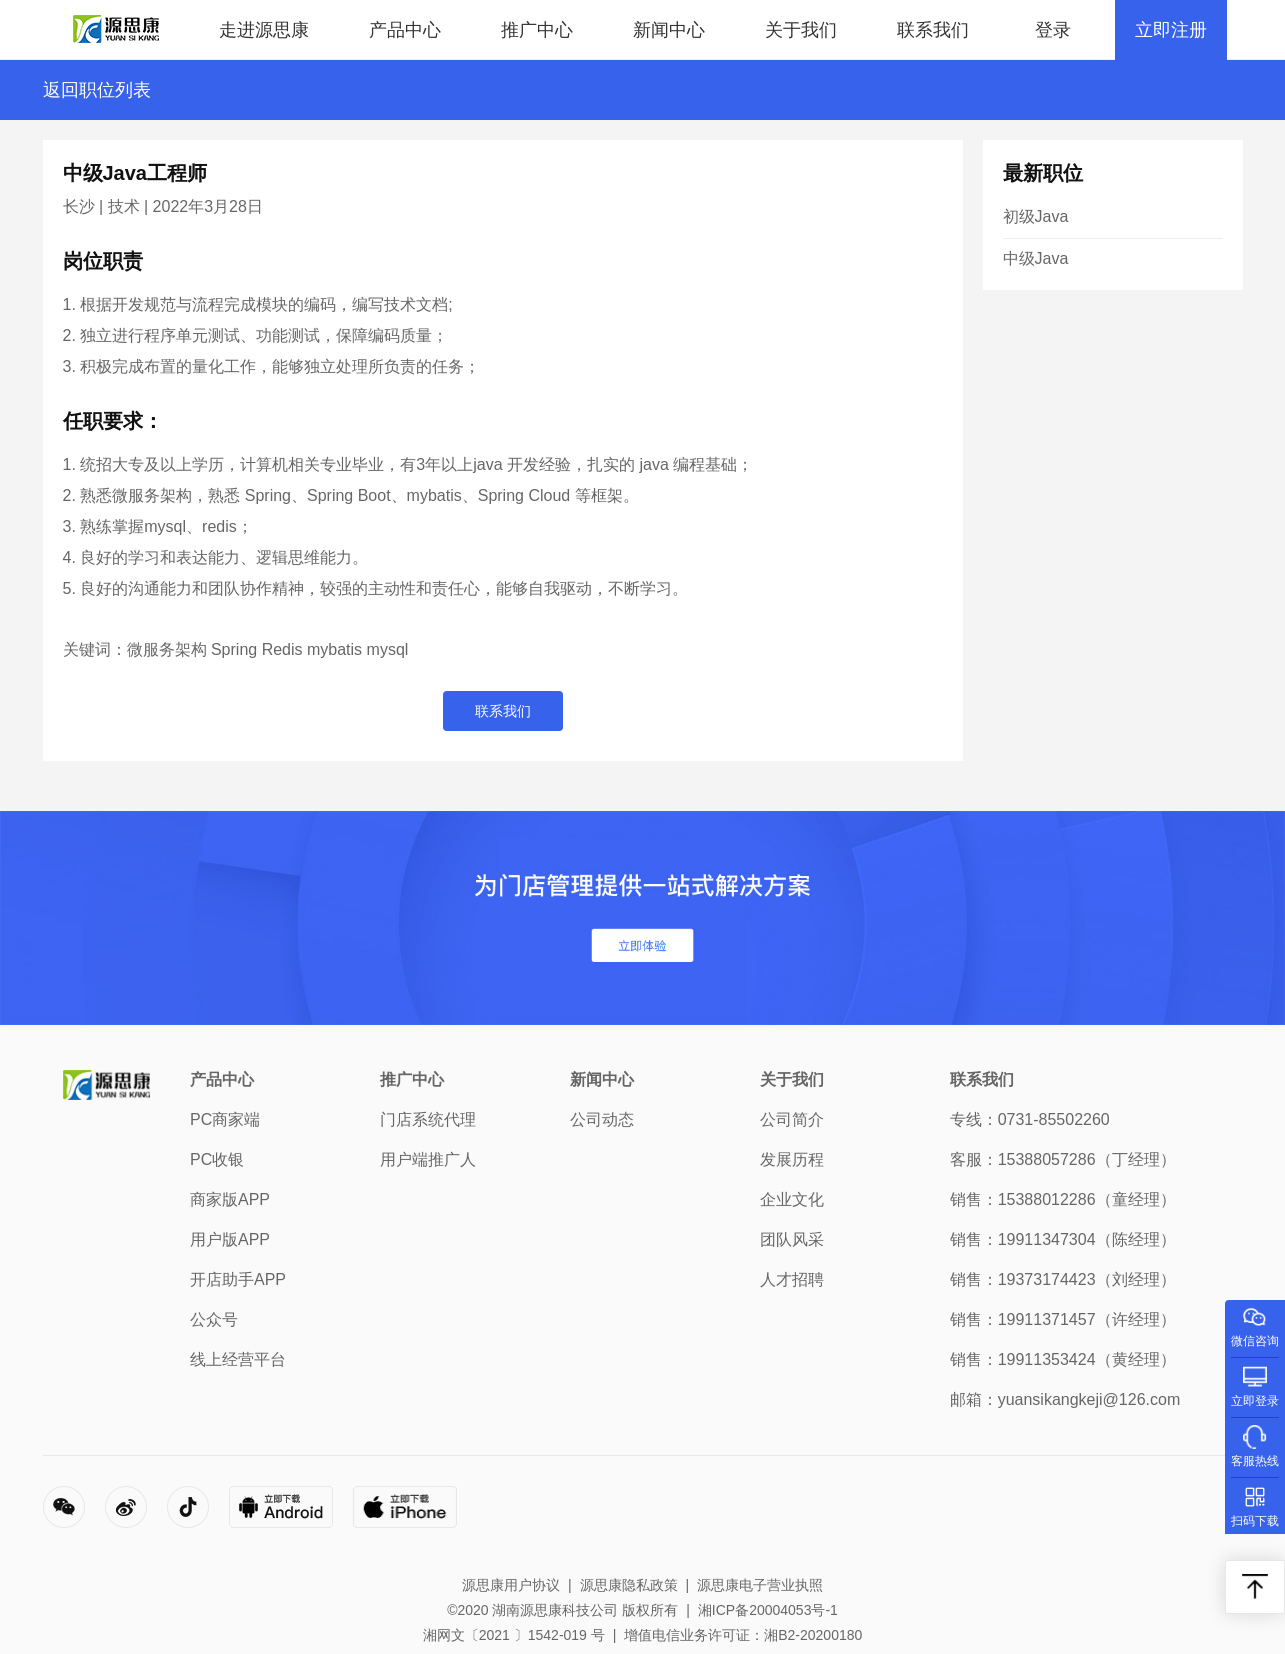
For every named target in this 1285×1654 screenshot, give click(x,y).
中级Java (1036, 258)
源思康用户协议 (511, 1585)
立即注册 (1171, 30)
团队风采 (792, 1239)
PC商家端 (225, 1119)
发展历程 (792, 1159)
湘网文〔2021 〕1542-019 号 (514, 1635)
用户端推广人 (428, 1159)
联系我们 (933, 30)
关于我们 (801, 30)
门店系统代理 (428, 1119)
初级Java (1036, 216)
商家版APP (230, 1199)
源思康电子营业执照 (760, 1585)
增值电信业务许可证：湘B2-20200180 (743, 1635)
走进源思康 (264, 30)
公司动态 (602, 1119)
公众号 (214, 1319)
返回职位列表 (97, 90)
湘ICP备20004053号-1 (768, 1610)
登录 (1053, 30)
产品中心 (405, 30)
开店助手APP (238, 1279)
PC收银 (217, 1159)
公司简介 (792, 1119)
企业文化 (792, 1199)
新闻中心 (669, 30)
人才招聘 (792, 1279)
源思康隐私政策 (629, 1585)
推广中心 (537, 30)
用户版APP (230, 1239)
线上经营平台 (238, 1359)
